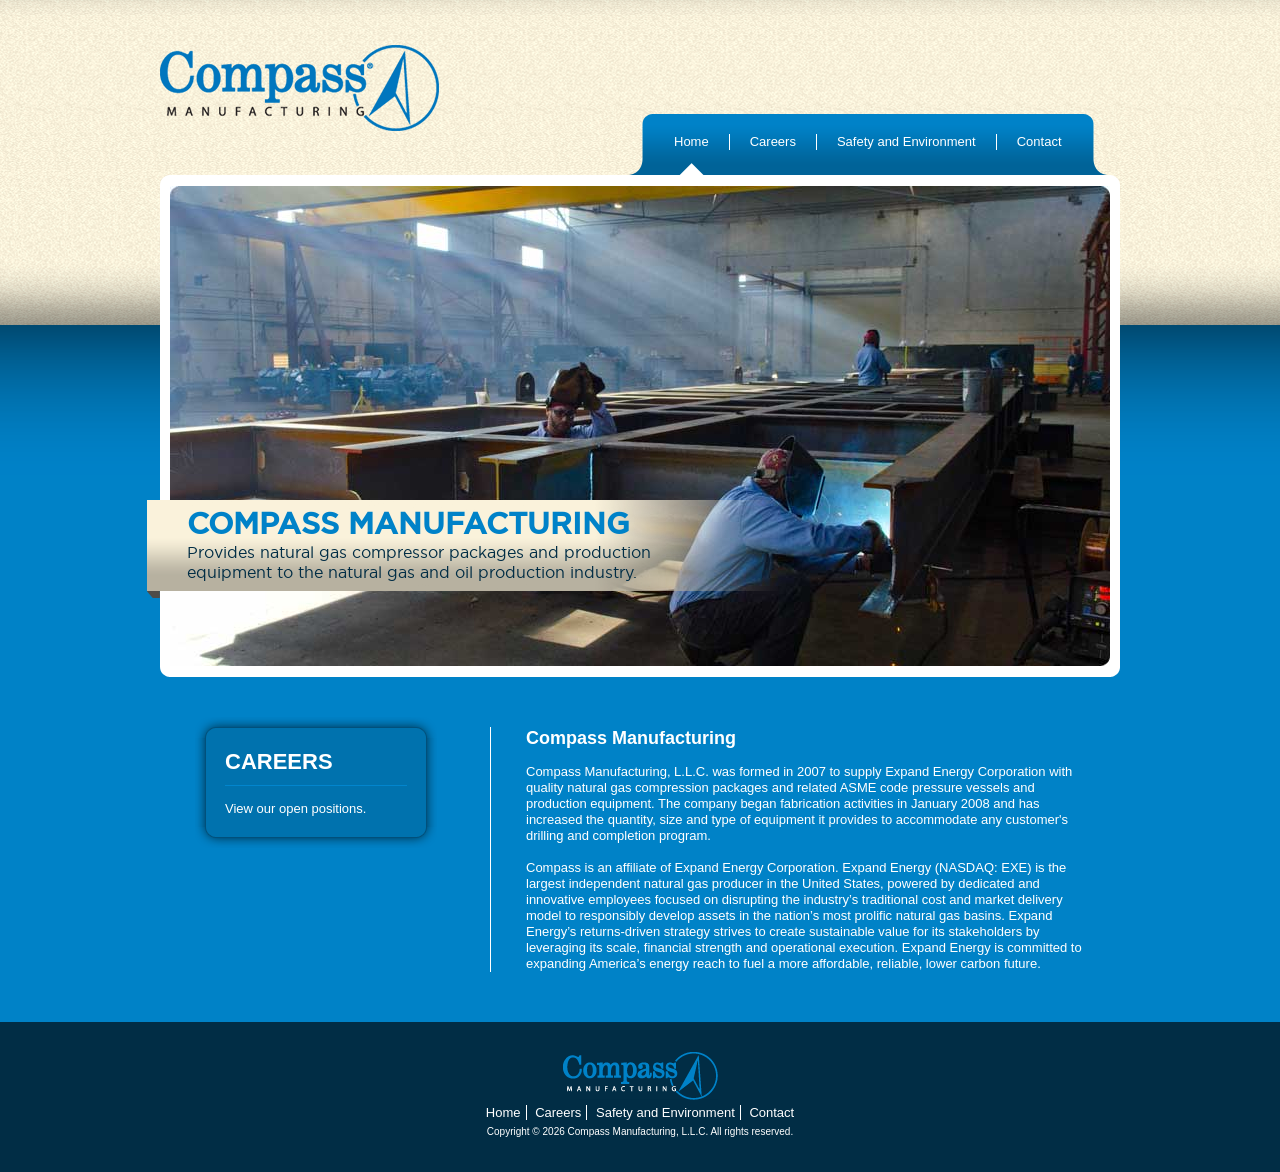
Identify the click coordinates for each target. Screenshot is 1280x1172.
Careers (773, 141)
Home (691, 141)
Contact (1039, 141)
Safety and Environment (906, 141)
